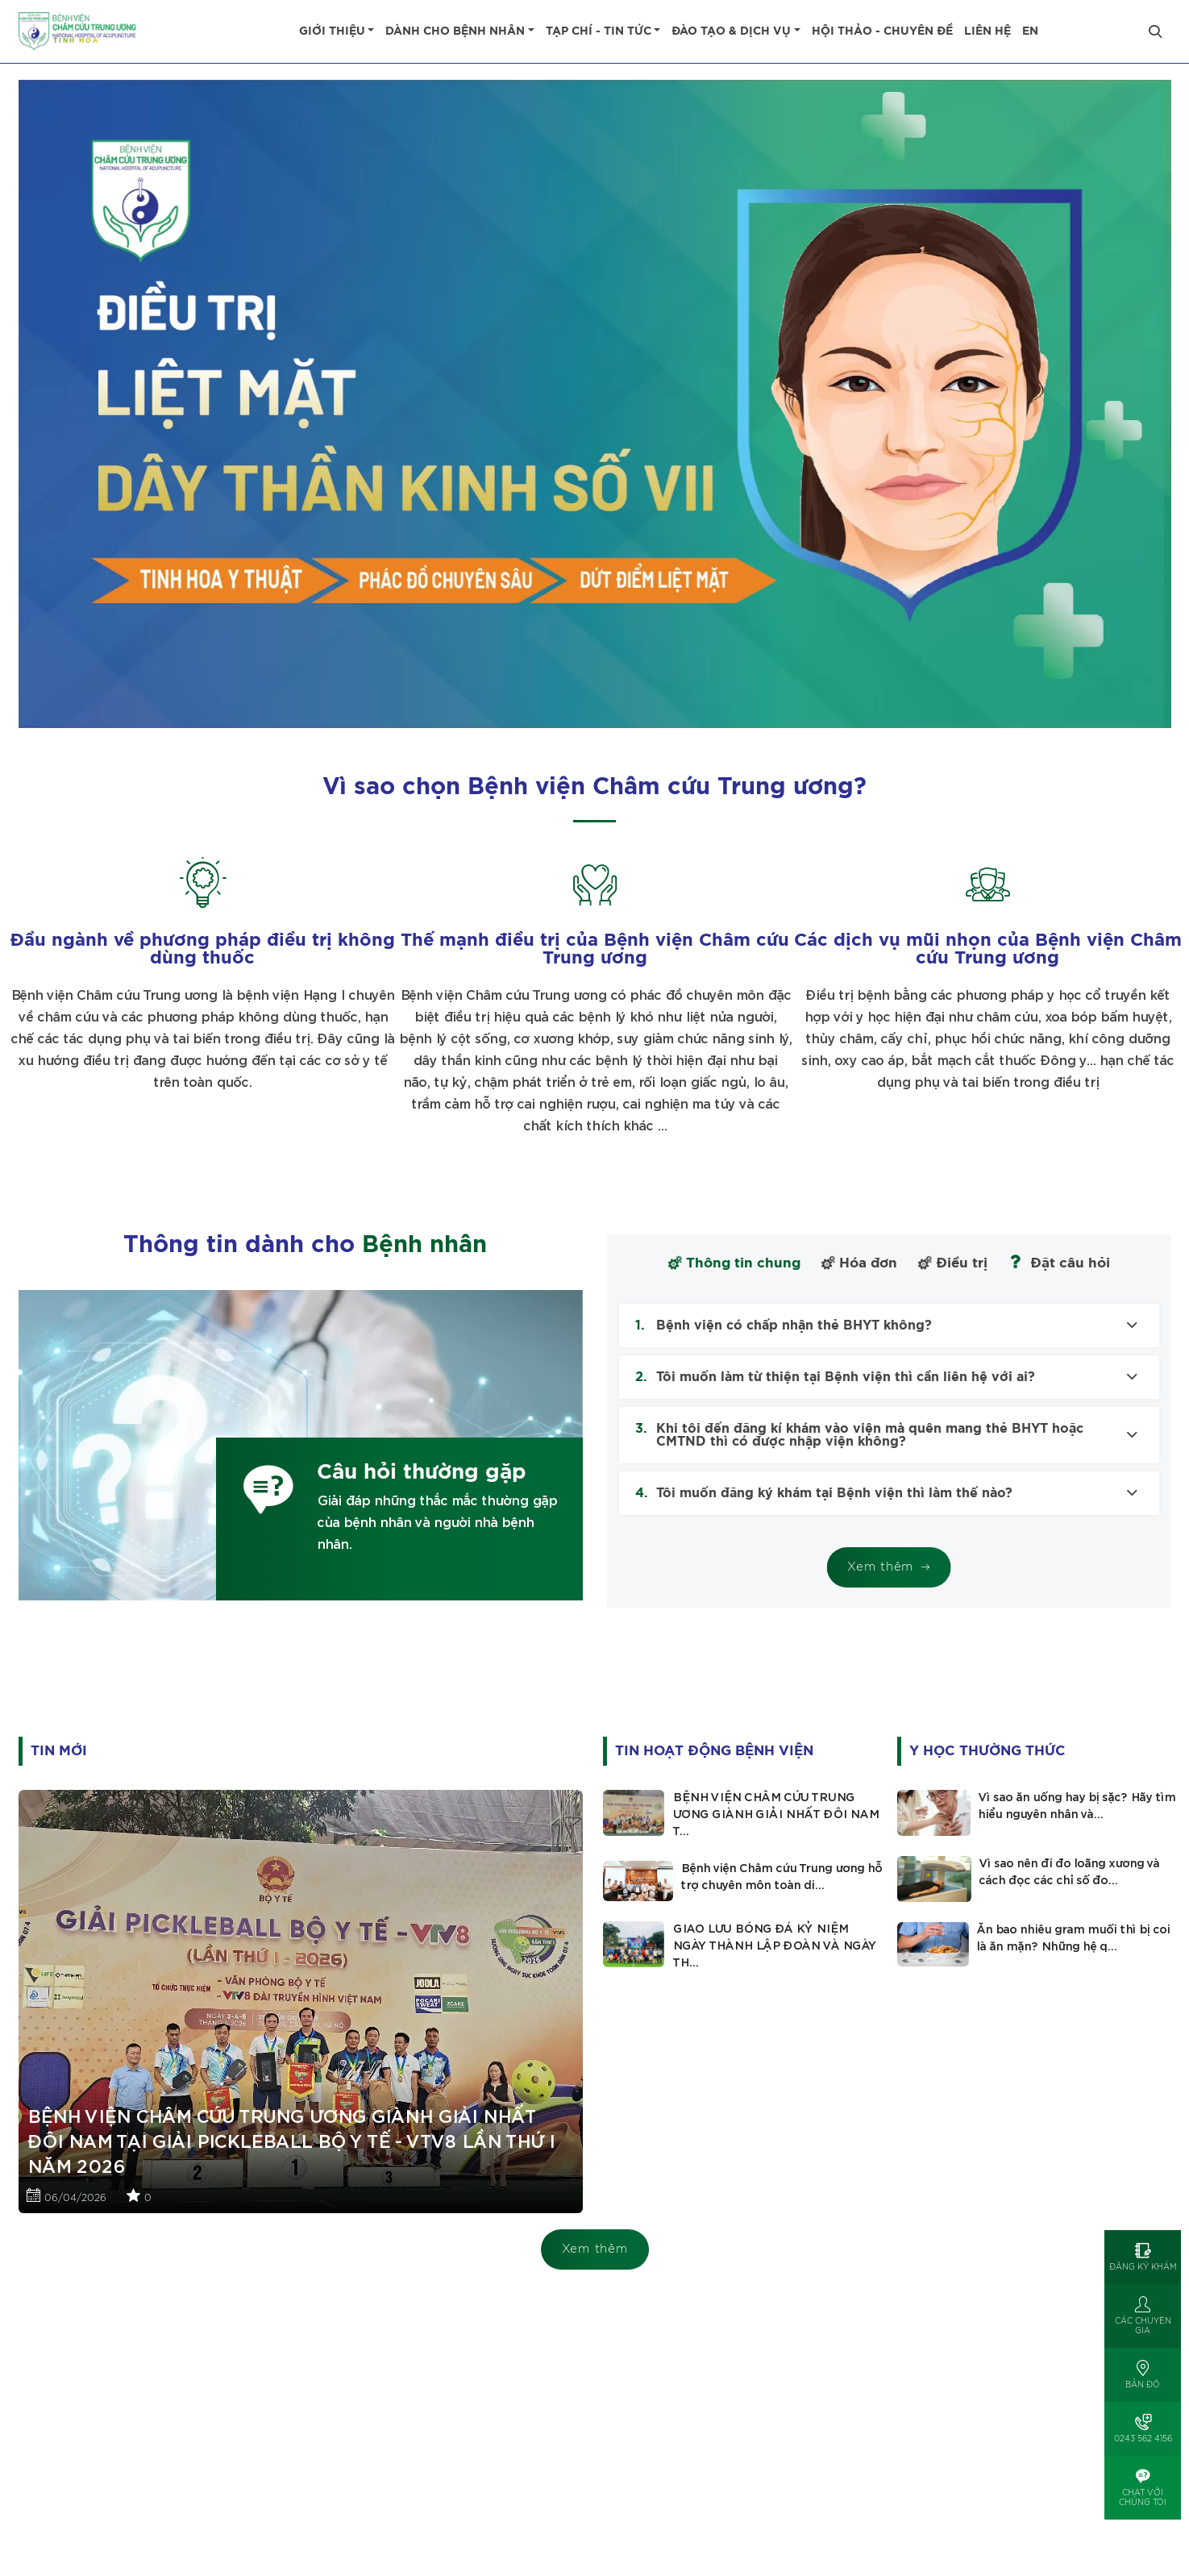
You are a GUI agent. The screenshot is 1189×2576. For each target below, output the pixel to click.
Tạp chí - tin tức (598, 31)
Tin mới (59, 1751)
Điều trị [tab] (952, 1263)
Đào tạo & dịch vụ (731, 31)
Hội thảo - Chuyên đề (882, 31)
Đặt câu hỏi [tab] (1059, 1262)
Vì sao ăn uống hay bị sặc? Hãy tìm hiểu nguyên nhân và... (1076, 1806)
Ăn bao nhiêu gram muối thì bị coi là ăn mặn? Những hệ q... (1073, 1939)
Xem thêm (595, 2249)
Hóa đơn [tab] (859, 1263)
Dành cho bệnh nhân (455, 31)
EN (1030, 31)
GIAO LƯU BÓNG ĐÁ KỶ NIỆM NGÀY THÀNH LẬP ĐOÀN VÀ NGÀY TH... (774, 1946)
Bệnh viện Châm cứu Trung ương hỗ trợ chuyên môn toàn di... (781, 1877)
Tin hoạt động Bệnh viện (714, 1751)
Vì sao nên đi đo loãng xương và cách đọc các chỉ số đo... (1069, 1872)
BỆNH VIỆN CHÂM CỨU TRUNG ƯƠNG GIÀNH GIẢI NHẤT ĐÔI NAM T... (775, 1814)
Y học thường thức (987, 1751)
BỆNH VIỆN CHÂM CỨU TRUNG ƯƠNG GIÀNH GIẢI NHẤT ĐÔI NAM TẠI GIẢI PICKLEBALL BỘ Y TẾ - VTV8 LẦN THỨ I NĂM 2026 (290, 2142)
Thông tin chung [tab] (734, 1263)
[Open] (1142, 2257)
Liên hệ (987, 31)
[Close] (1155, 31)
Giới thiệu (332, 31)
